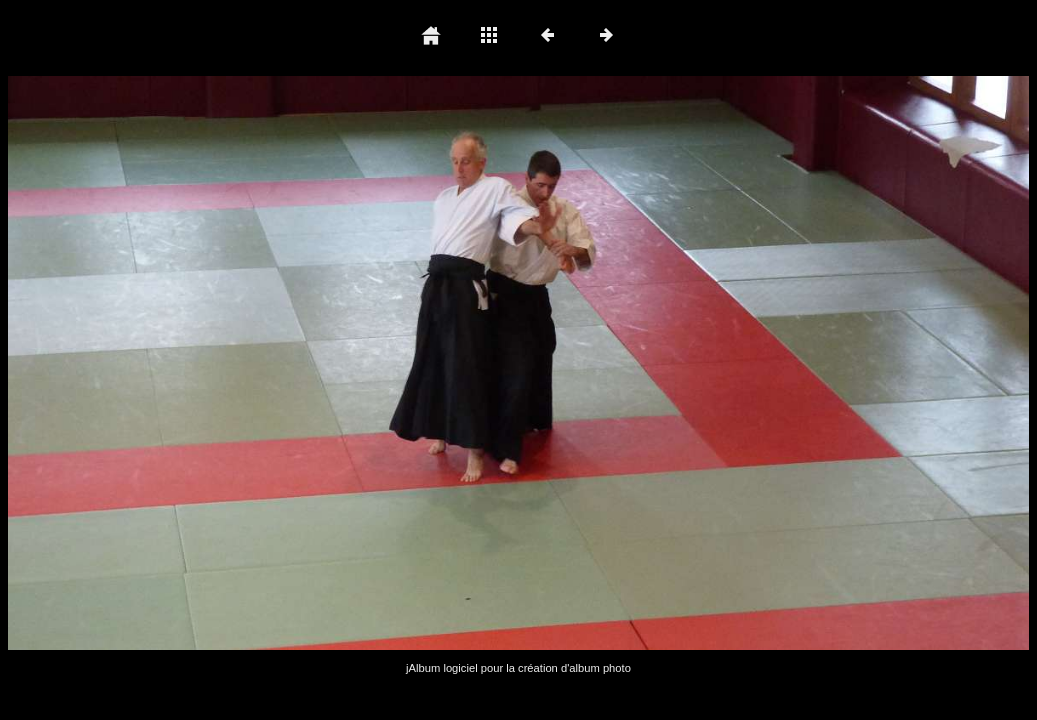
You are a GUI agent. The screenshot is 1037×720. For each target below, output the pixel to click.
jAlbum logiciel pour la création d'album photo (518, 668)
